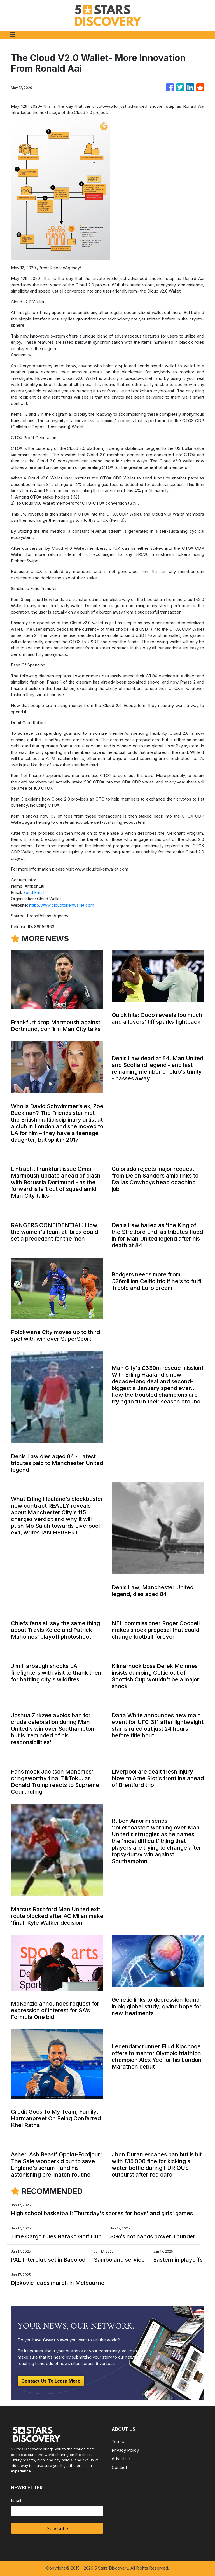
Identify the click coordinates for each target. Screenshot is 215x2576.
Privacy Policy (125, 2450)
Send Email (33, 892)
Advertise (121, 2458)
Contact (119, 2467)
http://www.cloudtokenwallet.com (61, 905)
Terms (118, 2441)
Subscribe (57, 2528)
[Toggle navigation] (13, 35)
